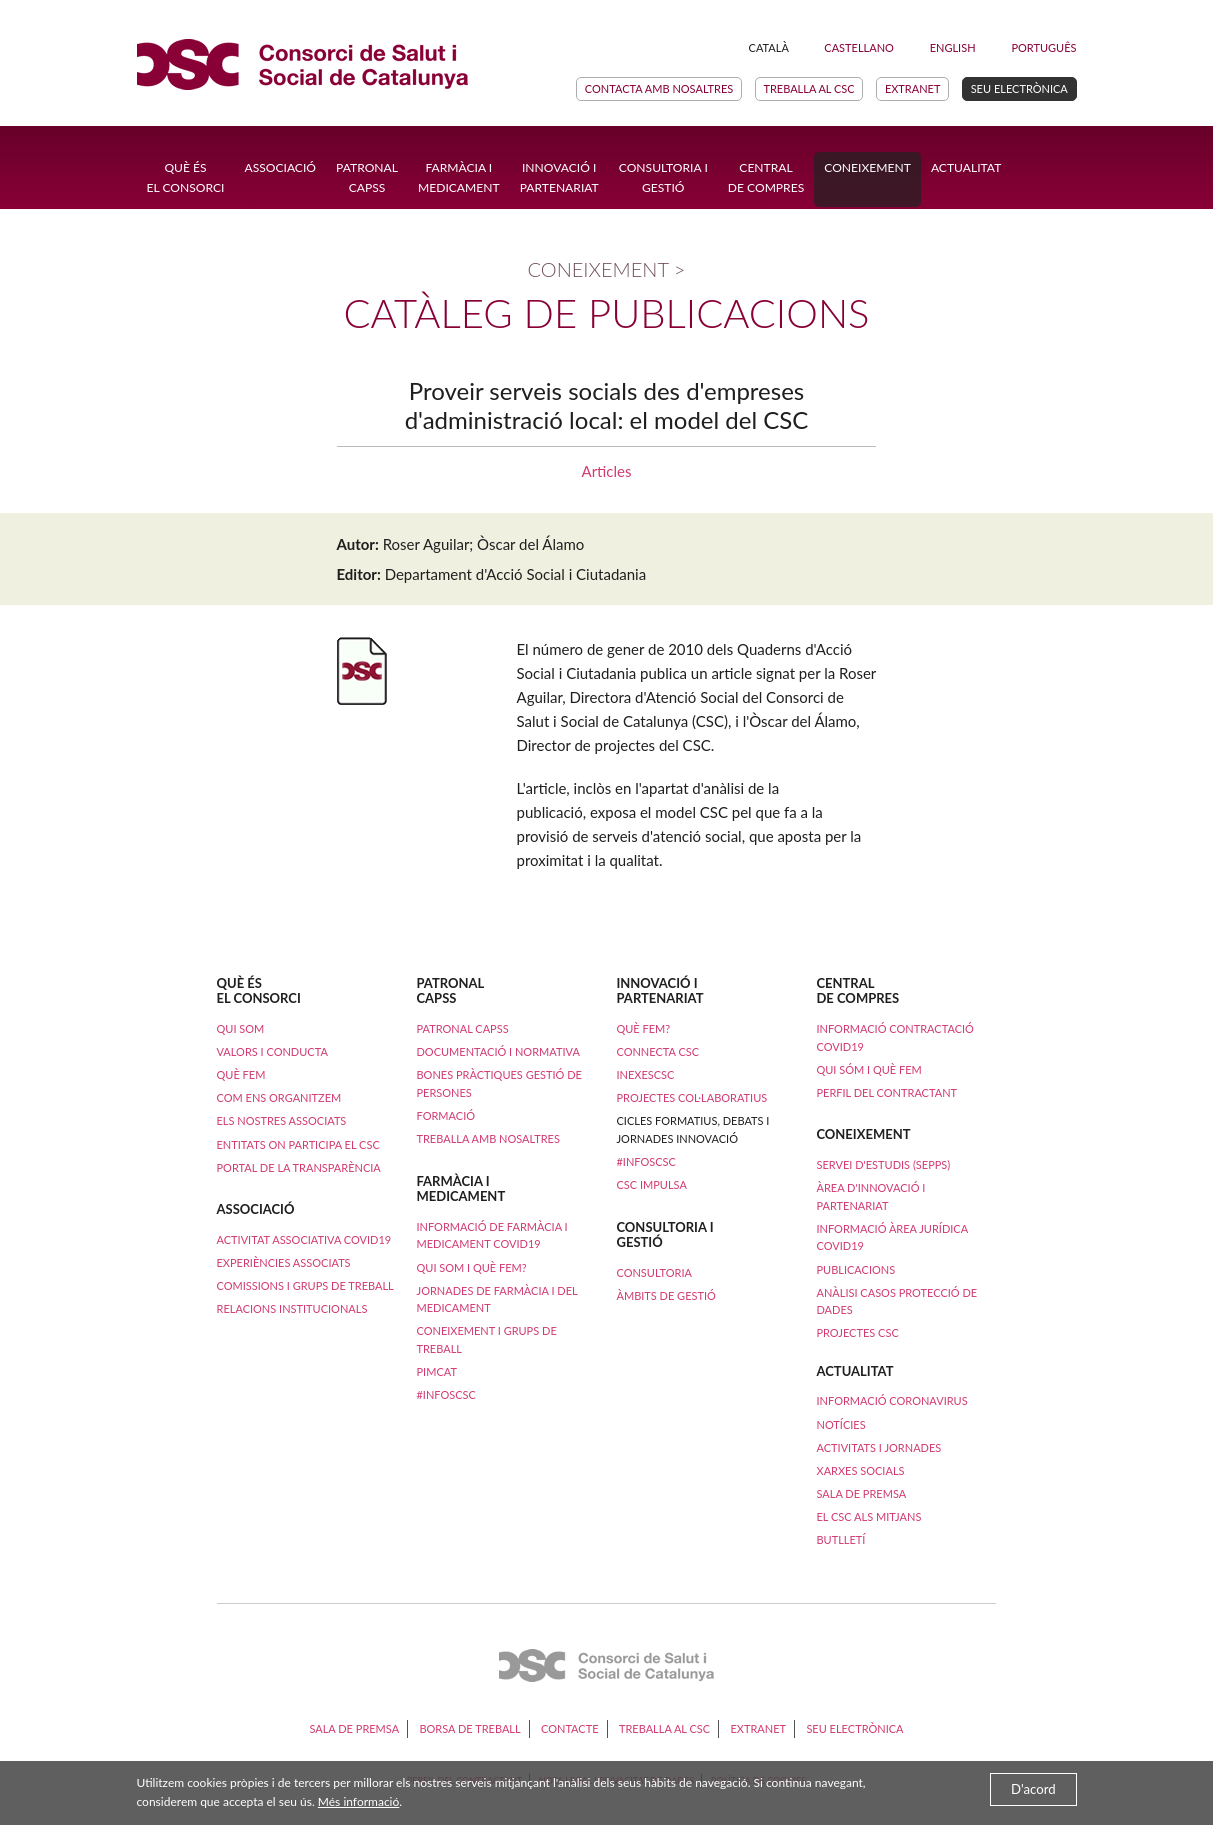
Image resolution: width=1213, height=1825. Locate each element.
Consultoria (653, 1272)
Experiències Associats (284, 1262)
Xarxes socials (861, 1470)
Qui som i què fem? (471, 1267)
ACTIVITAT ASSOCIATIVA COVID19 (304, 1239)
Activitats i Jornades (879, 1447)
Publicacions (855, 1269)
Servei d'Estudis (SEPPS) (883, 1164)
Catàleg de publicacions (606, 313)
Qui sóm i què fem (868, 1069)
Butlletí (841, 1539)
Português (1043, 47)
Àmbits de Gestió (665, 1295)
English (953, 47)
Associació (280, 167)
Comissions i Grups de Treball (305, 1285)
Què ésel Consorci (186, 177)
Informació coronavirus (892, 1400)
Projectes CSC (857, 1332)
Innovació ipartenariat (559, 177)
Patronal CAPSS (367, 177)
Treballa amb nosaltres (487, 1138)
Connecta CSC (657, 1051)
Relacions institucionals (292, 1308)
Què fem (241, 1074)
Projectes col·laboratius (691, 1097)
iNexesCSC (645, 1074)
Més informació (358, 1801)
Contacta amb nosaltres (659, 88)
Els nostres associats (282, 1120)
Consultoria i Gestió (663, 177)
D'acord (1033, 1789)
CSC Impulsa (651, 1184)
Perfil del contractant (886, 1092)
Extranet (913, 88)
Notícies (841, 1424)
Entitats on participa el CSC (298, 1144)
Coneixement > (607, 269)
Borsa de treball (469, 1728)
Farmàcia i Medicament (459, 177)
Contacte (570, 1728)
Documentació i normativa (497, 1051)
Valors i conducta (272, 1051)
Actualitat (966, 167)
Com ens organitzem (279, 1097)
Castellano (859, 47)
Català (769, 47)
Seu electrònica (1019, 88)
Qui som (241, 1028)
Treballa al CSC (808, 88)
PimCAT (436, 1371)
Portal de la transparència (299, 1167)
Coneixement (867, 167)
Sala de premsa (862, 1493)
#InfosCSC (445, 1394)
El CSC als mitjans (869, 1516)
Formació (445, 1115)
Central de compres (766, 177)
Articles (607, 471)
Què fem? (643, 1028)
